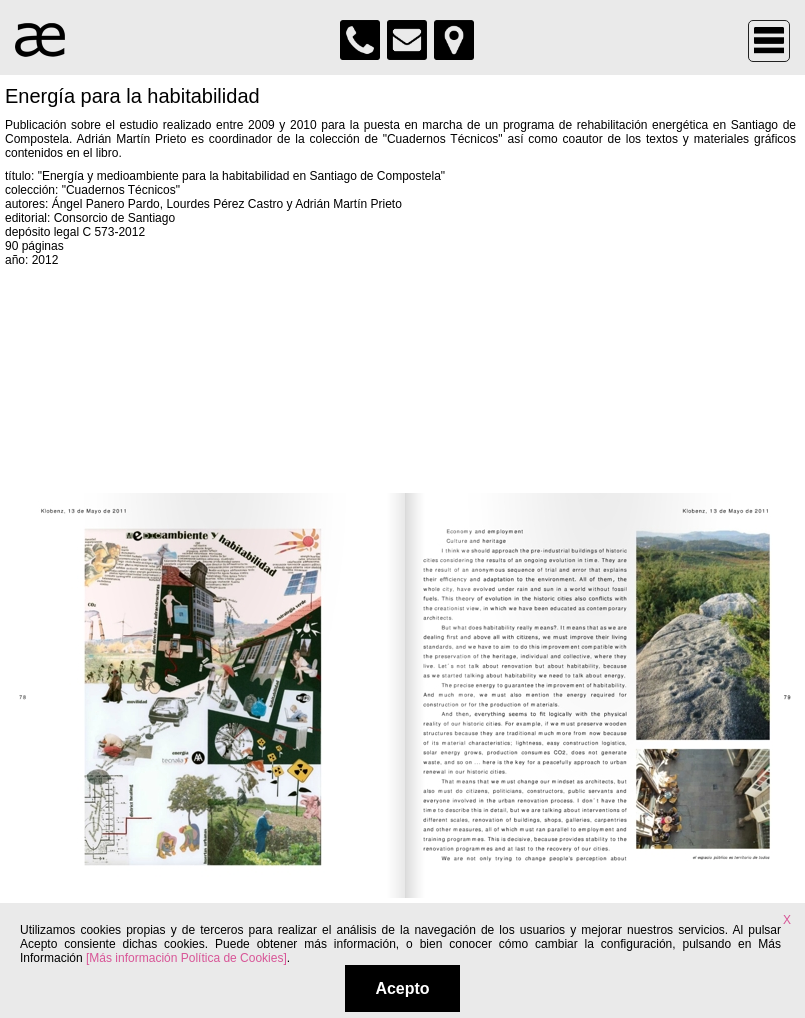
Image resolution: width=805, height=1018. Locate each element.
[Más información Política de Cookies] (186, 958)
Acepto (402, 988)
